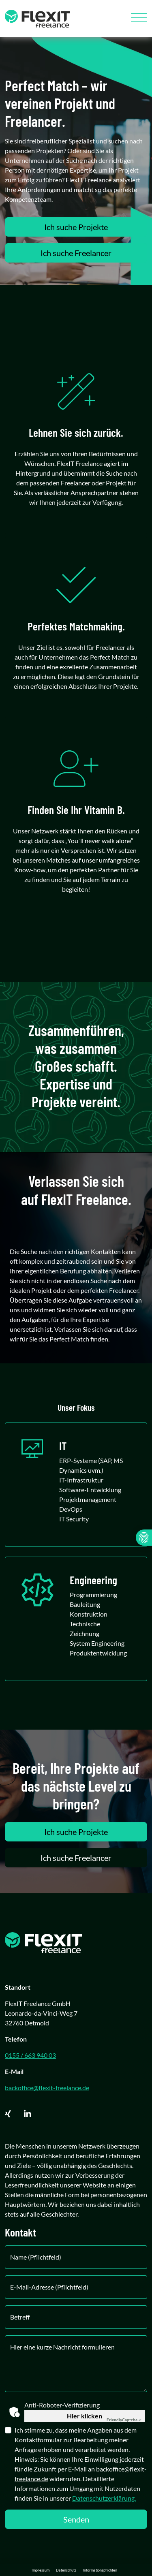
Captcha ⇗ (124, 2419)
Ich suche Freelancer (76, 253)
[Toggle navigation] (136, 18)
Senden (76, 2519)
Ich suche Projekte (76, 227)
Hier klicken (84, 2416)
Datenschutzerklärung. (104, 2498)
